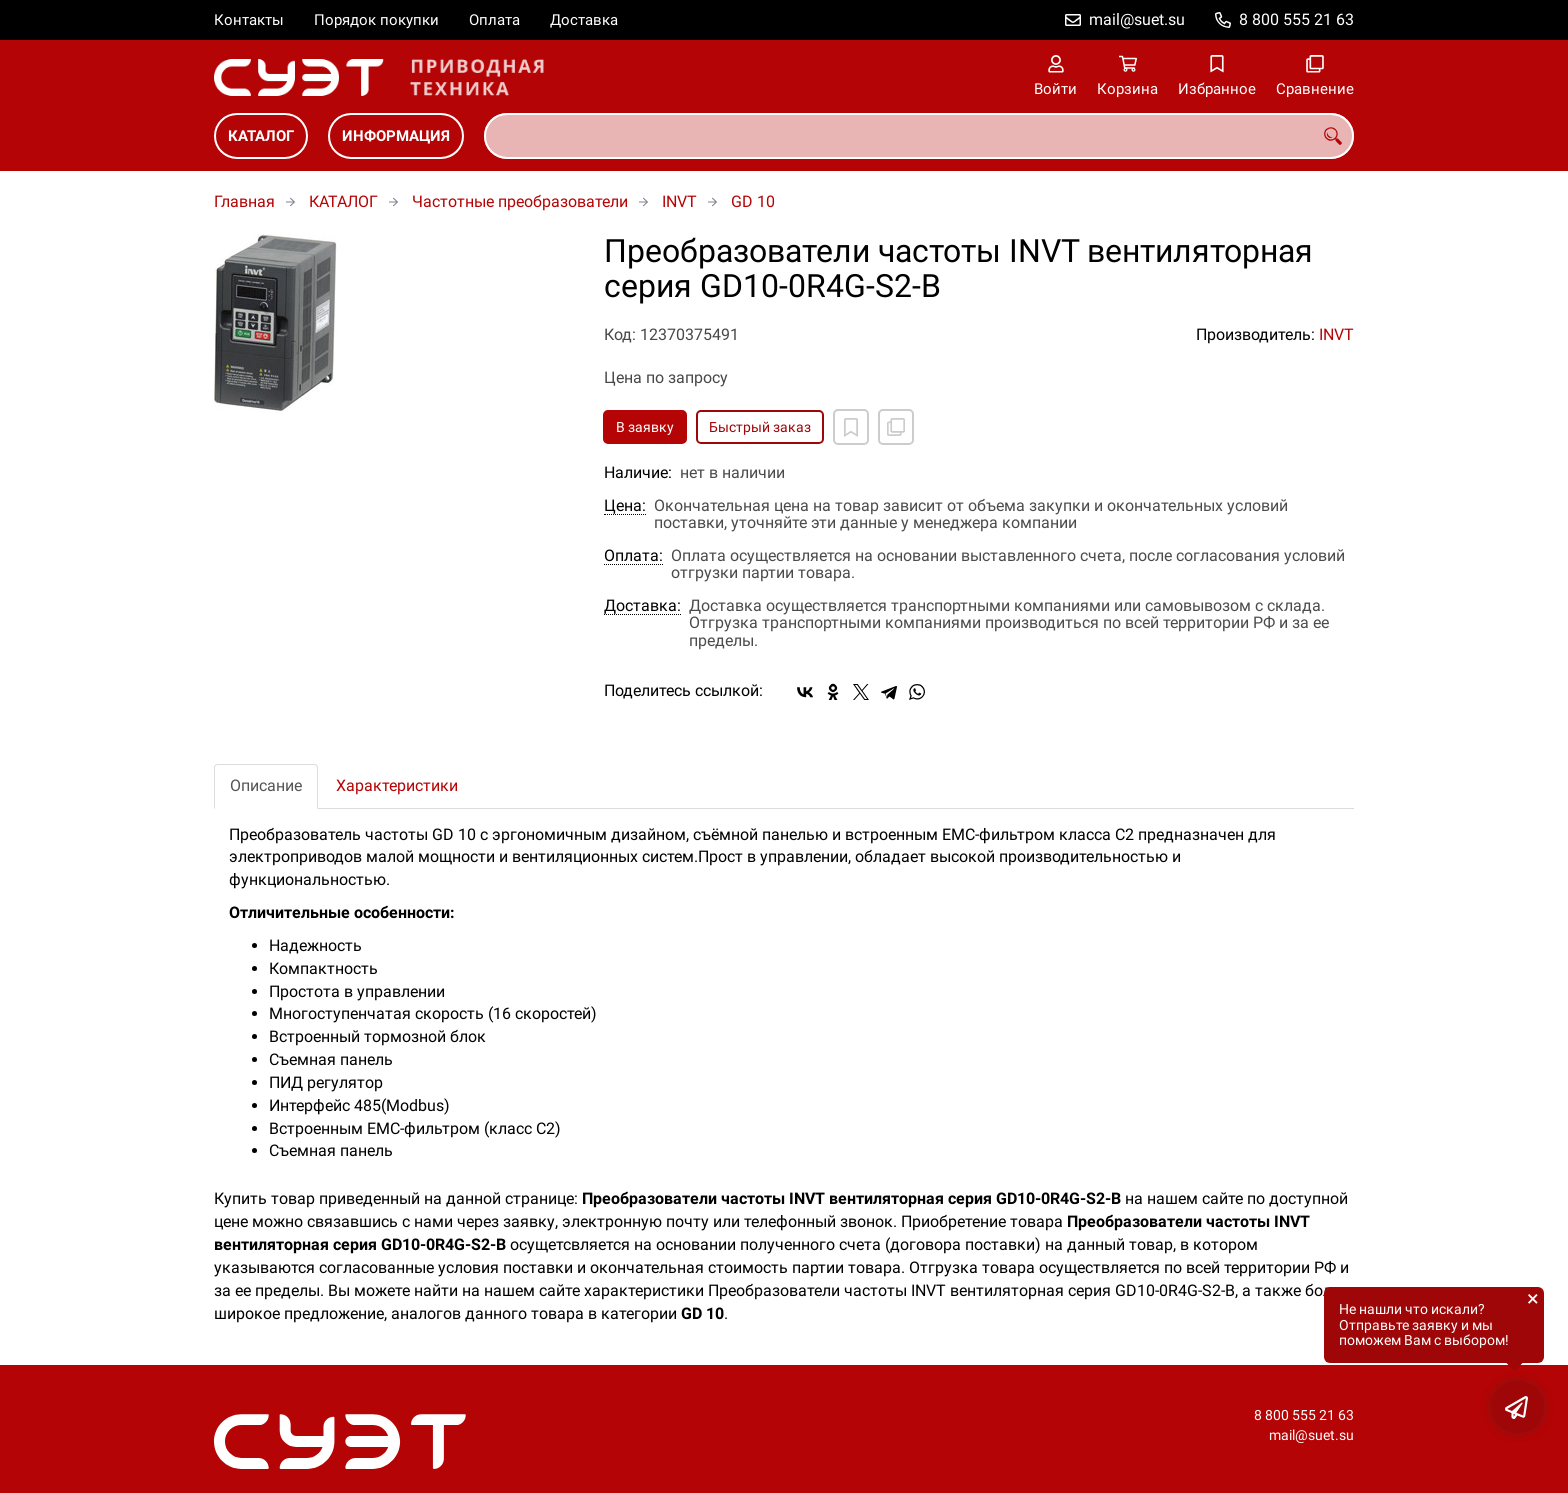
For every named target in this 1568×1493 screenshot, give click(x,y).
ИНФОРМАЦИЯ (396, 136)
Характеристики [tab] (397, 785)
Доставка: (642, 606)
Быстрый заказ (760, 427)
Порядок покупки (376, 20)
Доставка (584, 20)
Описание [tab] (266, 785)
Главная (244, 201)
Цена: (625, 506)
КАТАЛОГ (261, 136)
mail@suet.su (1137, 19)
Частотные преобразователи (520, 201)
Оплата (494, 20)
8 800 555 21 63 (1296, 19)
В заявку (645, 427)
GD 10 (753, 201)
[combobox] (919, 136)
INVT (679, 201)
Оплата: (633, 556)
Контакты (249, 20)
